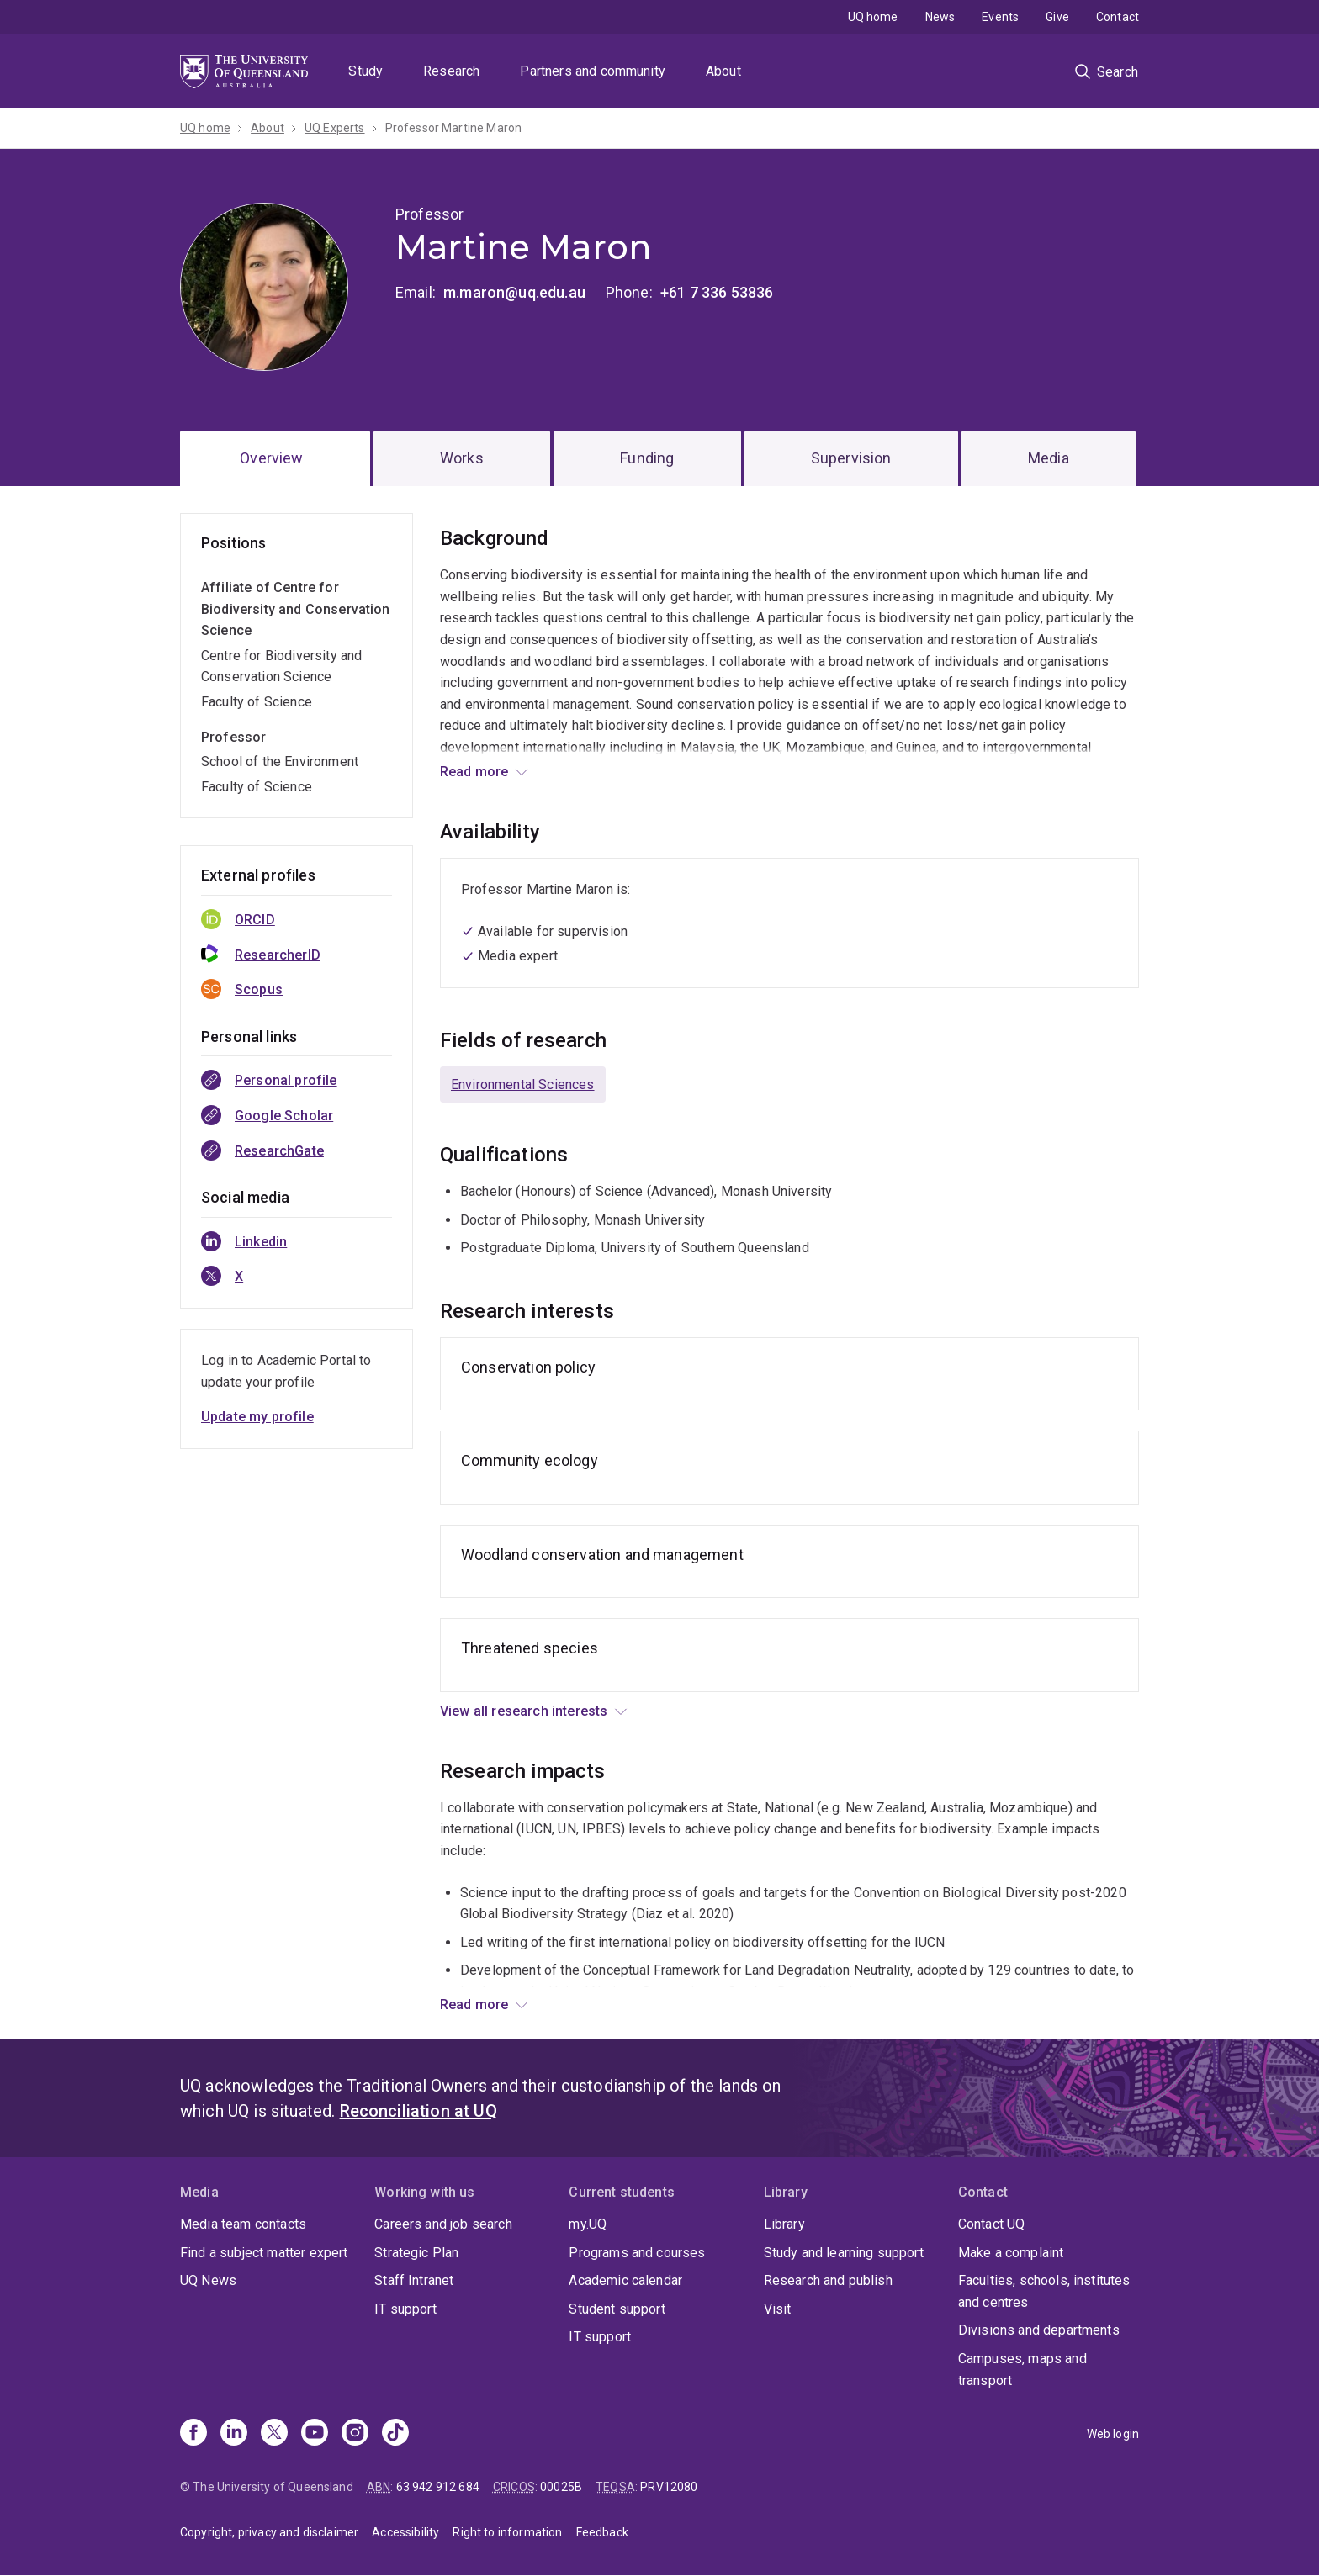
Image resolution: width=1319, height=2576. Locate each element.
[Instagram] (355, 2434)
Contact (1117, 17)
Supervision (851, 458)
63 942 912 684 (437, 2487)
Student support (617, 2309)
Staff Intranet (413, 2280)
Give (1057, 17)
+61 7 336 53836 (716, 292)
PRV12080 (668, 2487)
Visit (778, 2309)
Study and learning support (844, 2253)
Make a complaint (1011, 2253)
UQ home (873, 17)
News (940, 17)
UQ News (208, 2280)
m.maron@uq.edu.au (514, 292)
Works (462, 458)
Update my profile (257, 1417)
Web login (1113, 2434)
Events (1000, 17)
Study (365, 71)
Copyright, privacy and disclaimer (269, 2532)
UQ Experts (335, 128)
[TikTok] (395, 2434)
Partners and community (592, 71)
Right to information (507, 2532)
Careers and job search (443, 2224)
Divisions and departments (1039, 2330)
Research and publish (828, 2280)
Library (784, 2224)
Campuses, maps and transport (1022, 2369)
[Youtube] (314, 2434)
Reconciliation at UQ (418, 2111)
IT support (405, 2309)
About (723, 71)
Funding (647, 458)
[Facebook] (193, 2434)
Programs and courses (637, 2253)
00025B (561, 2487)
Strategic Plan (416, 2253)
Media (1048, 458)
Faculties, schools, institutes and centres (1044, 2291)
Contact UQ (991, 2224)
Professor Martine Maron (453, 128)
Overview (271, 458)
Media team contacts (243, 2224)
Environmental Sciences (523, 1084)
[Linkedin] (233, 2434)
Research (451, 71)
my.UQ (588, 2224)
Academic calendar (625, 2280)
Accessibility (405, 2532)
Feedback (602, 2532)
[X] (274, 2434)
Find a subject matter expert (263, 2253)
